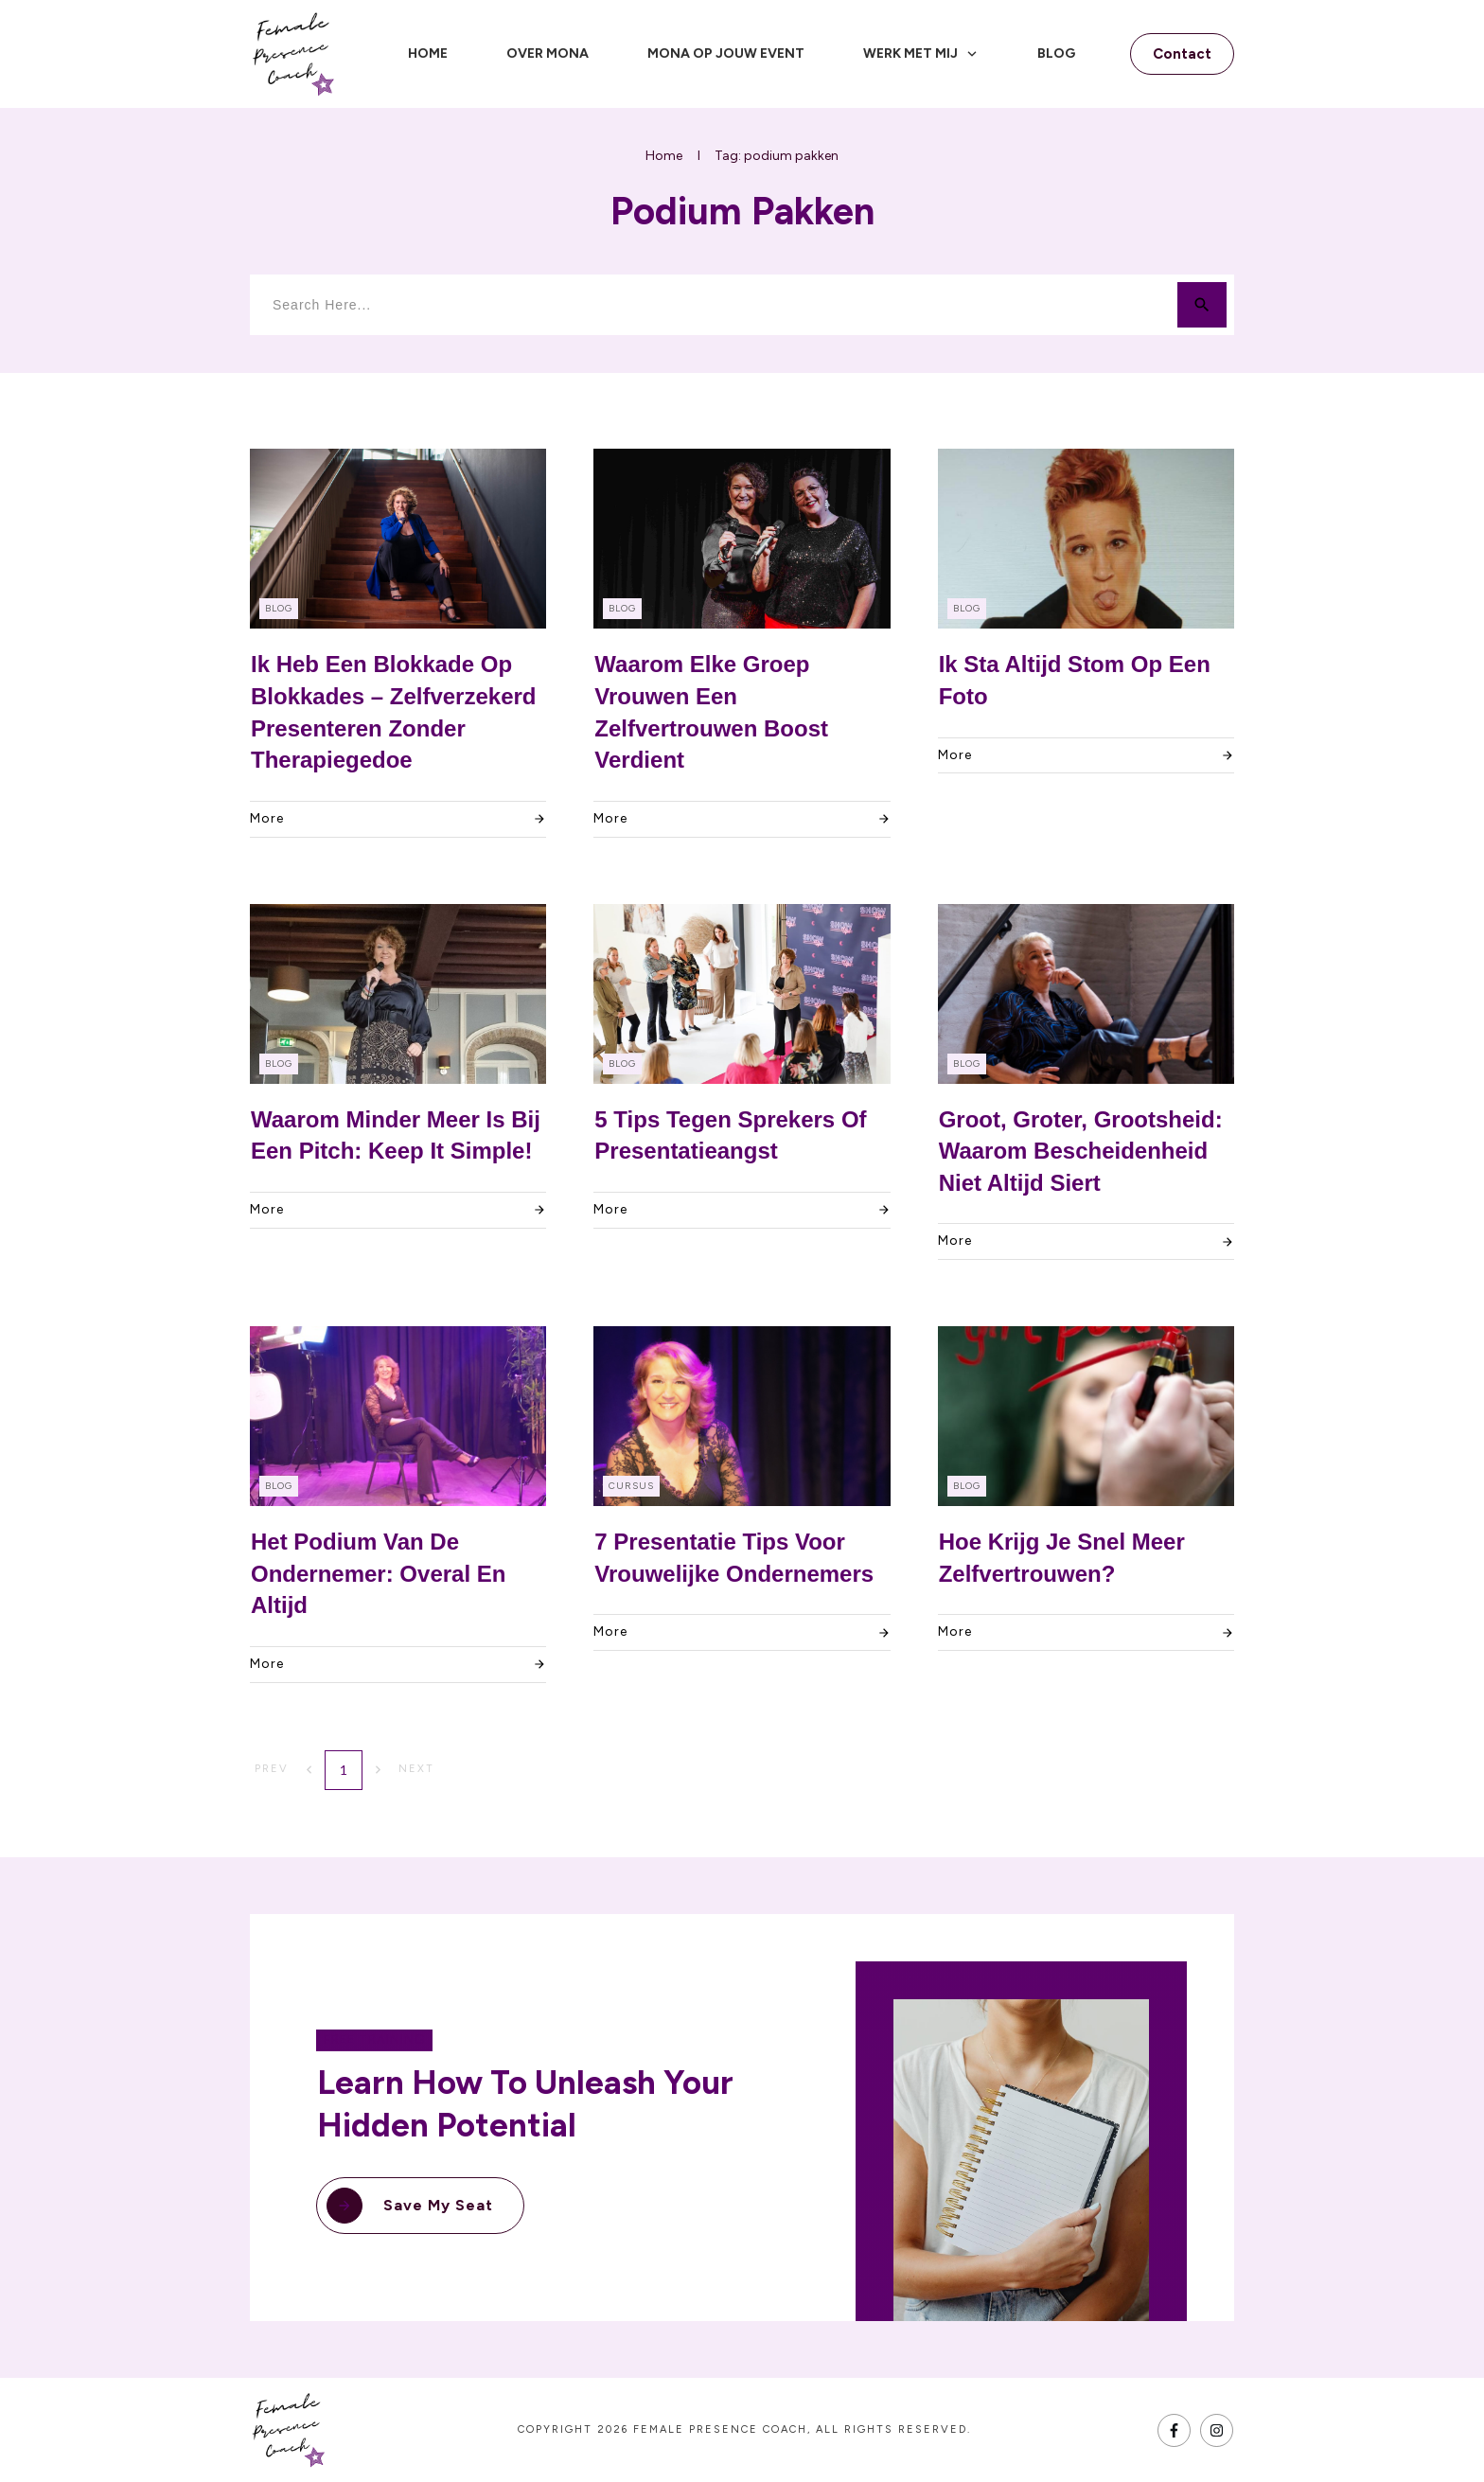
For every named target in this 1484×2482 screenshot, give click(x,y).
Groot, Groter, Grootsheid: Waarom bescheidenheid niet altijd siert (1081, 1151)
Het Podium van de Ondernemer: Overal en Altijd (378, 1573)
